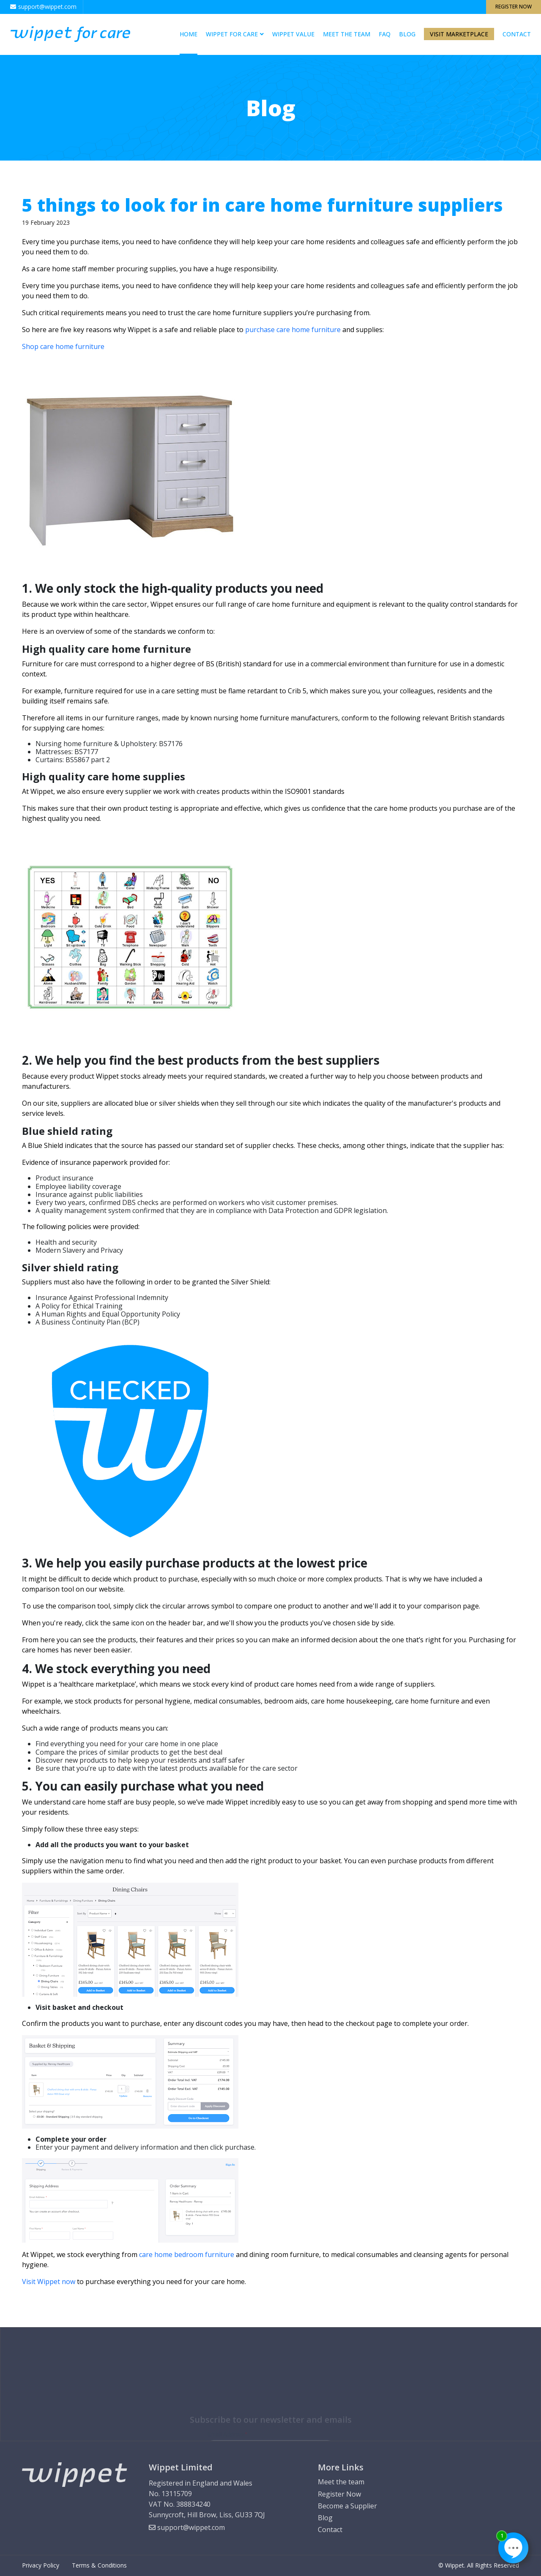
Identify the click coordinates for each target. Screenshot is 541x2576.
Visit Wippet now (48, 2281)
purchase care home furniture (293, 329)
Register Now (513, 6)
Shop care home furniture (63, 346)
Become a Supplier (347, 2506)
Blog (407, 34)
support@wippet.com (187, 2527)
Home (188, 34)
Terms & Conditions (99, 2565)
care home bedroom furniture (186, 2254)
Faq (385, 34)
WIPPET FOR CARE (232, 34)
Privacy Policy (40, 2565)
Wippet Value (293, 34)
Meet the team (346, 34)
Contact (517, 34)
